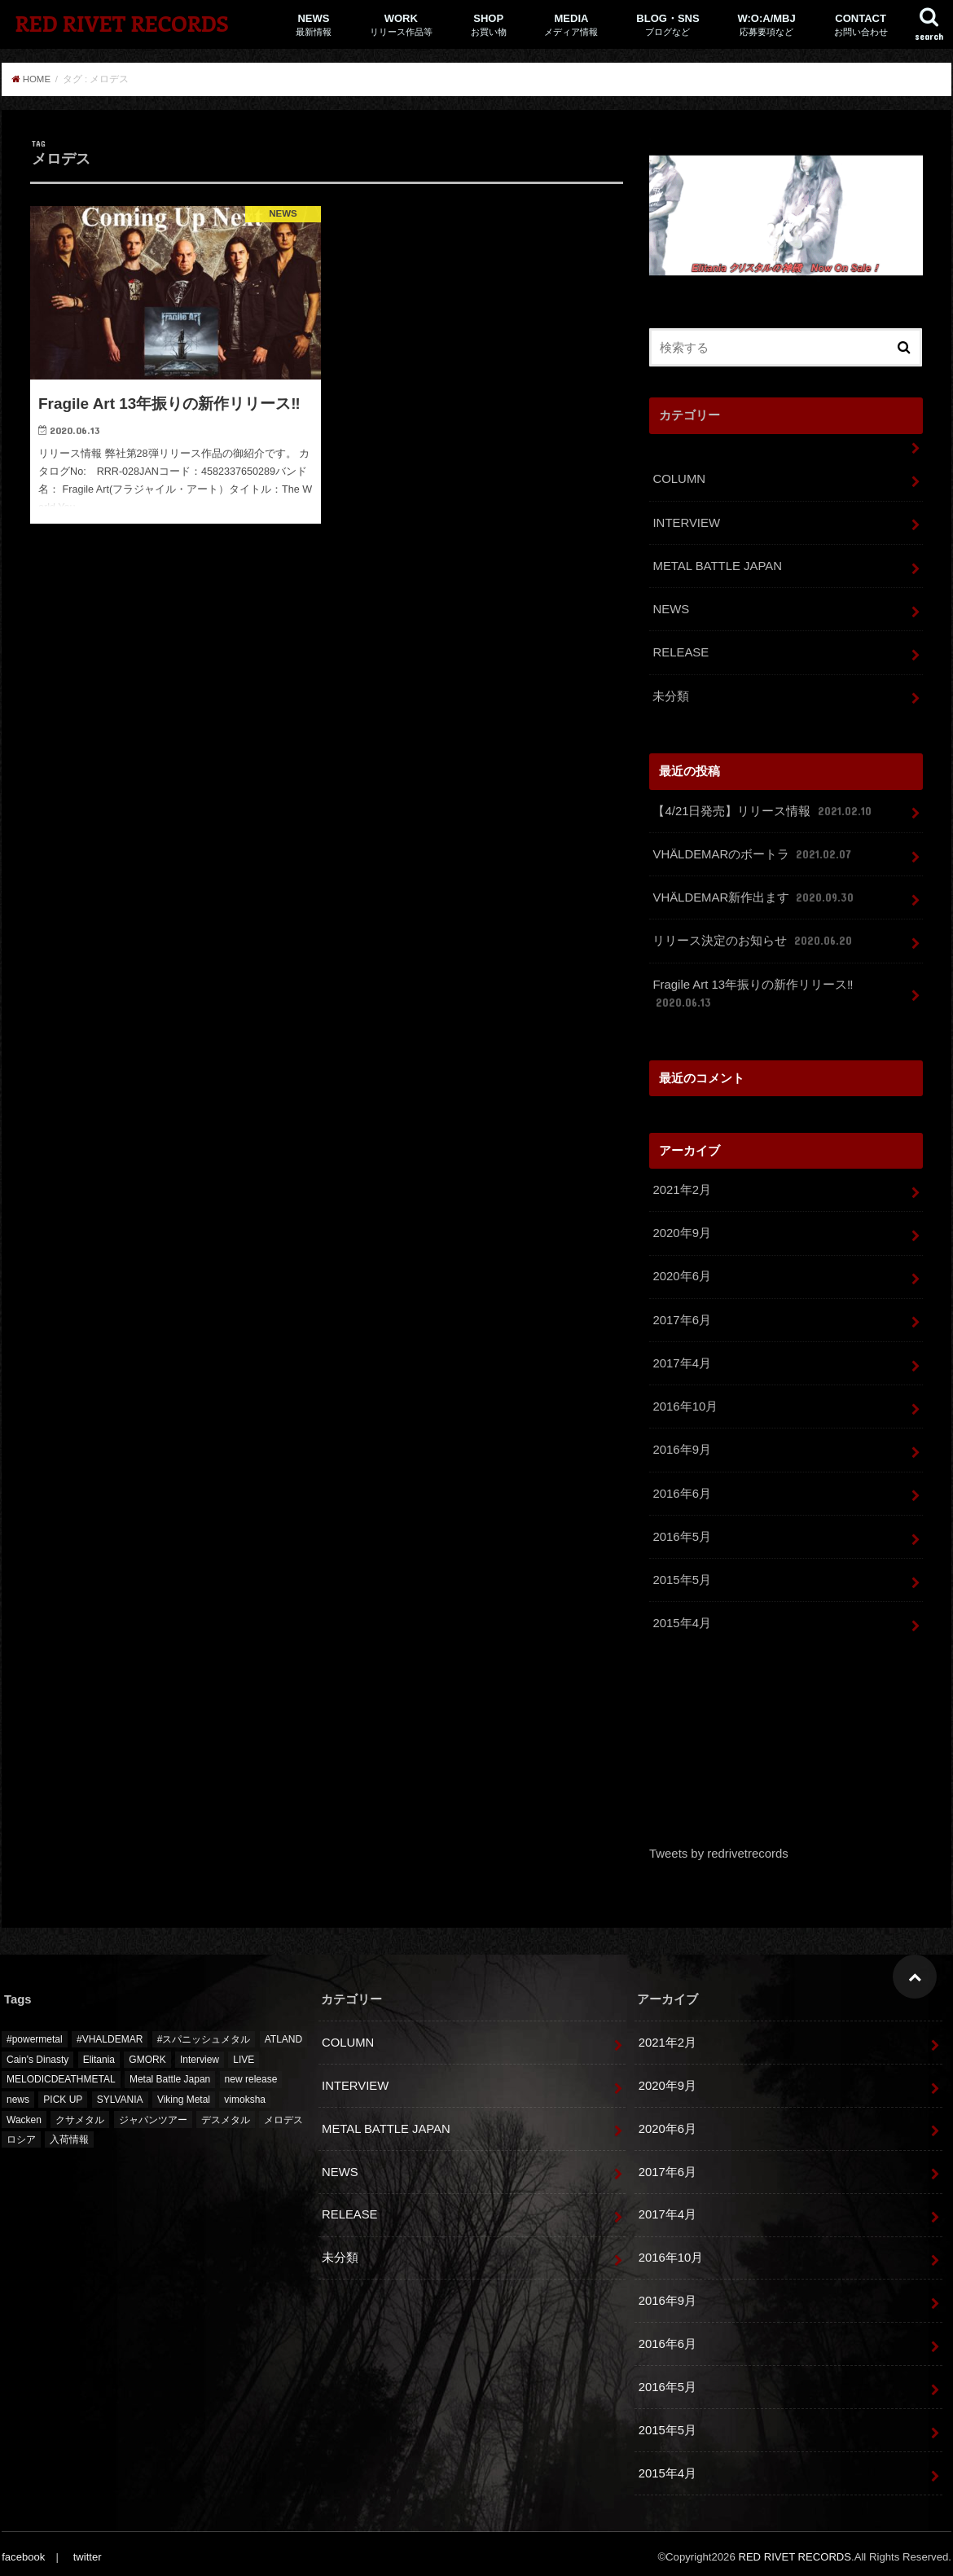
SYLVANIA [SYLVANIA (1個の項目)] (120, 2093)
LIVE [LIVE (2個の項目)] (243, 2053)
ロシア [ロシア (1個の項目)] (21, 2133)
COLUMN (678, 478)
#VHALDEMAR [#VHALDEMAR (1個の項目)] (110, 2032)
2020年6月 (681, 1272)
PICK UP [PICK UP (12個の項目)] (62, 2093)
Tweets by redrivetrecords (718, 1847)
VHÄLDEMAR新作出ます (753, 895)
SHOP (489, 24)
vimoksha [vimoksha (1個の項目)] (245, 2093)
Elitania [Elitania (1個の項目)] (99, 2053)
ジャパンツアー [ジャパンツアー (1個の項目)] (153, 2113)
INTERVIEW (685, 522)
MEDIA (571, 24)
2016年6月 (681, 1487)
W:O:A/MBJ (766, 24)
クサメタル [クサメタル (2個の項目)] (79, 2113)
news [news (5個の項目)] (18, 2093)
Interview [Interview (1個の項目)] (199, 2053)
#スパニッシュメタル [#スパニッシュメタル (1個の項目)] (204, 2032)
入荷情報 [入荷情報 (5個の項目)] (69, 2133)
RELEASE (680, 650)
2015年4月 (681, 1617)
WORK (401, 24)
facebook (23, 2550)
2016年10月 (684, 1401)
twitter (86, 2550)
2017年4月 (681, 1358)
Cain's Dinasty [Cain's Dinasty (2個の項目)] (37, 2053)
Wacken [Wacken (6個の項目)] (24, 2113)
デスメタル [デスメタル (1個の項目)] (225, 2113)
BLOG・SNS (667, 24)
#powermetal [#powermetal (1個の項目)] (35, 2032)
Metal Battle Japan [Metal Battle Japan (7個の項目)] (170, 2072)
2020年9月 (681, 1229)
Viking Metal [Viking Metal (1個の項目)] (183, 2093)
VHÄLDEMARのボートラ (753, 852)
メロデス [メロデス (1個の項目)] (283, 2113)
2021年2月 (681, 1186)
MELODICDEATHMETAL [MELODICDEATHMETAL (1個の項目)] (61, 2072)
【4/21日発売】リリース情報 (763, 809)
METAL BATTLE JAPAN (716, 565)
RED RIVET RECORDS (121, 23)
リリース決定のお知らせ (753, 938)
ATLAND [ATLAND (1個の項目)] (283, 2032)
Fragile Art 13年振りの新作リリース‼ (752, 991)
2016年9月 (681, 1444)
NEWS (314, 24)
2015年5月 (681, 1574)
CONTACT (861, 24)
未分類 (670, 693)
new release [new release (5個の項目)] (251, 2072)
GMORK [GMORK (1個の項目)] (147, 2053)
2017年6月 (681, 1315)
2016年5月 (681, 1531)
